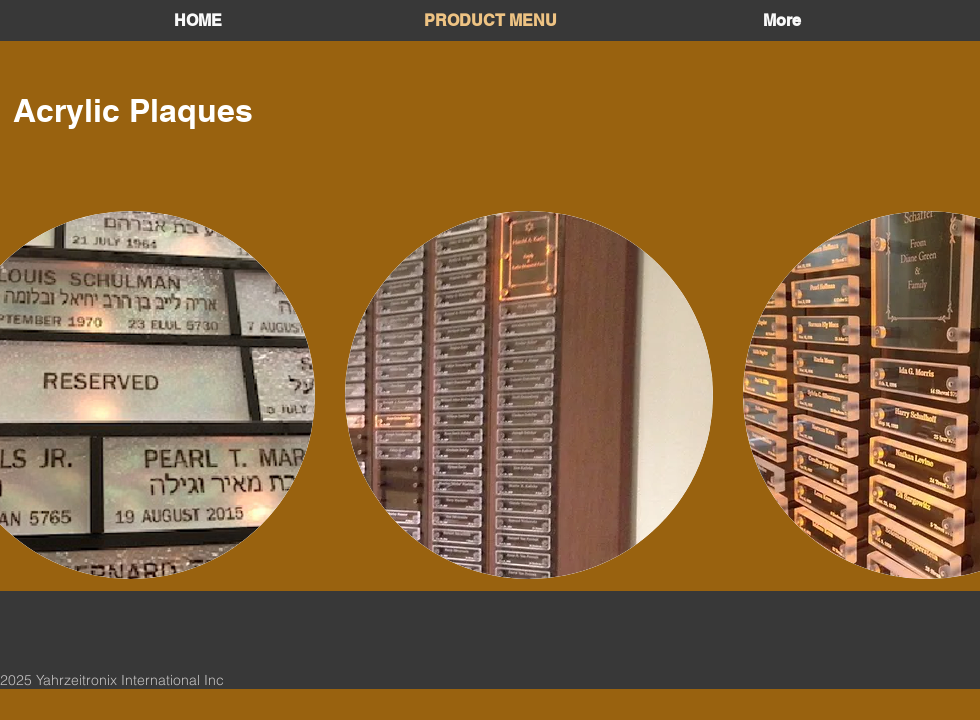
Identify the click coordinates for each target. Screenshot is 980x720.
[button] (529, 395)
